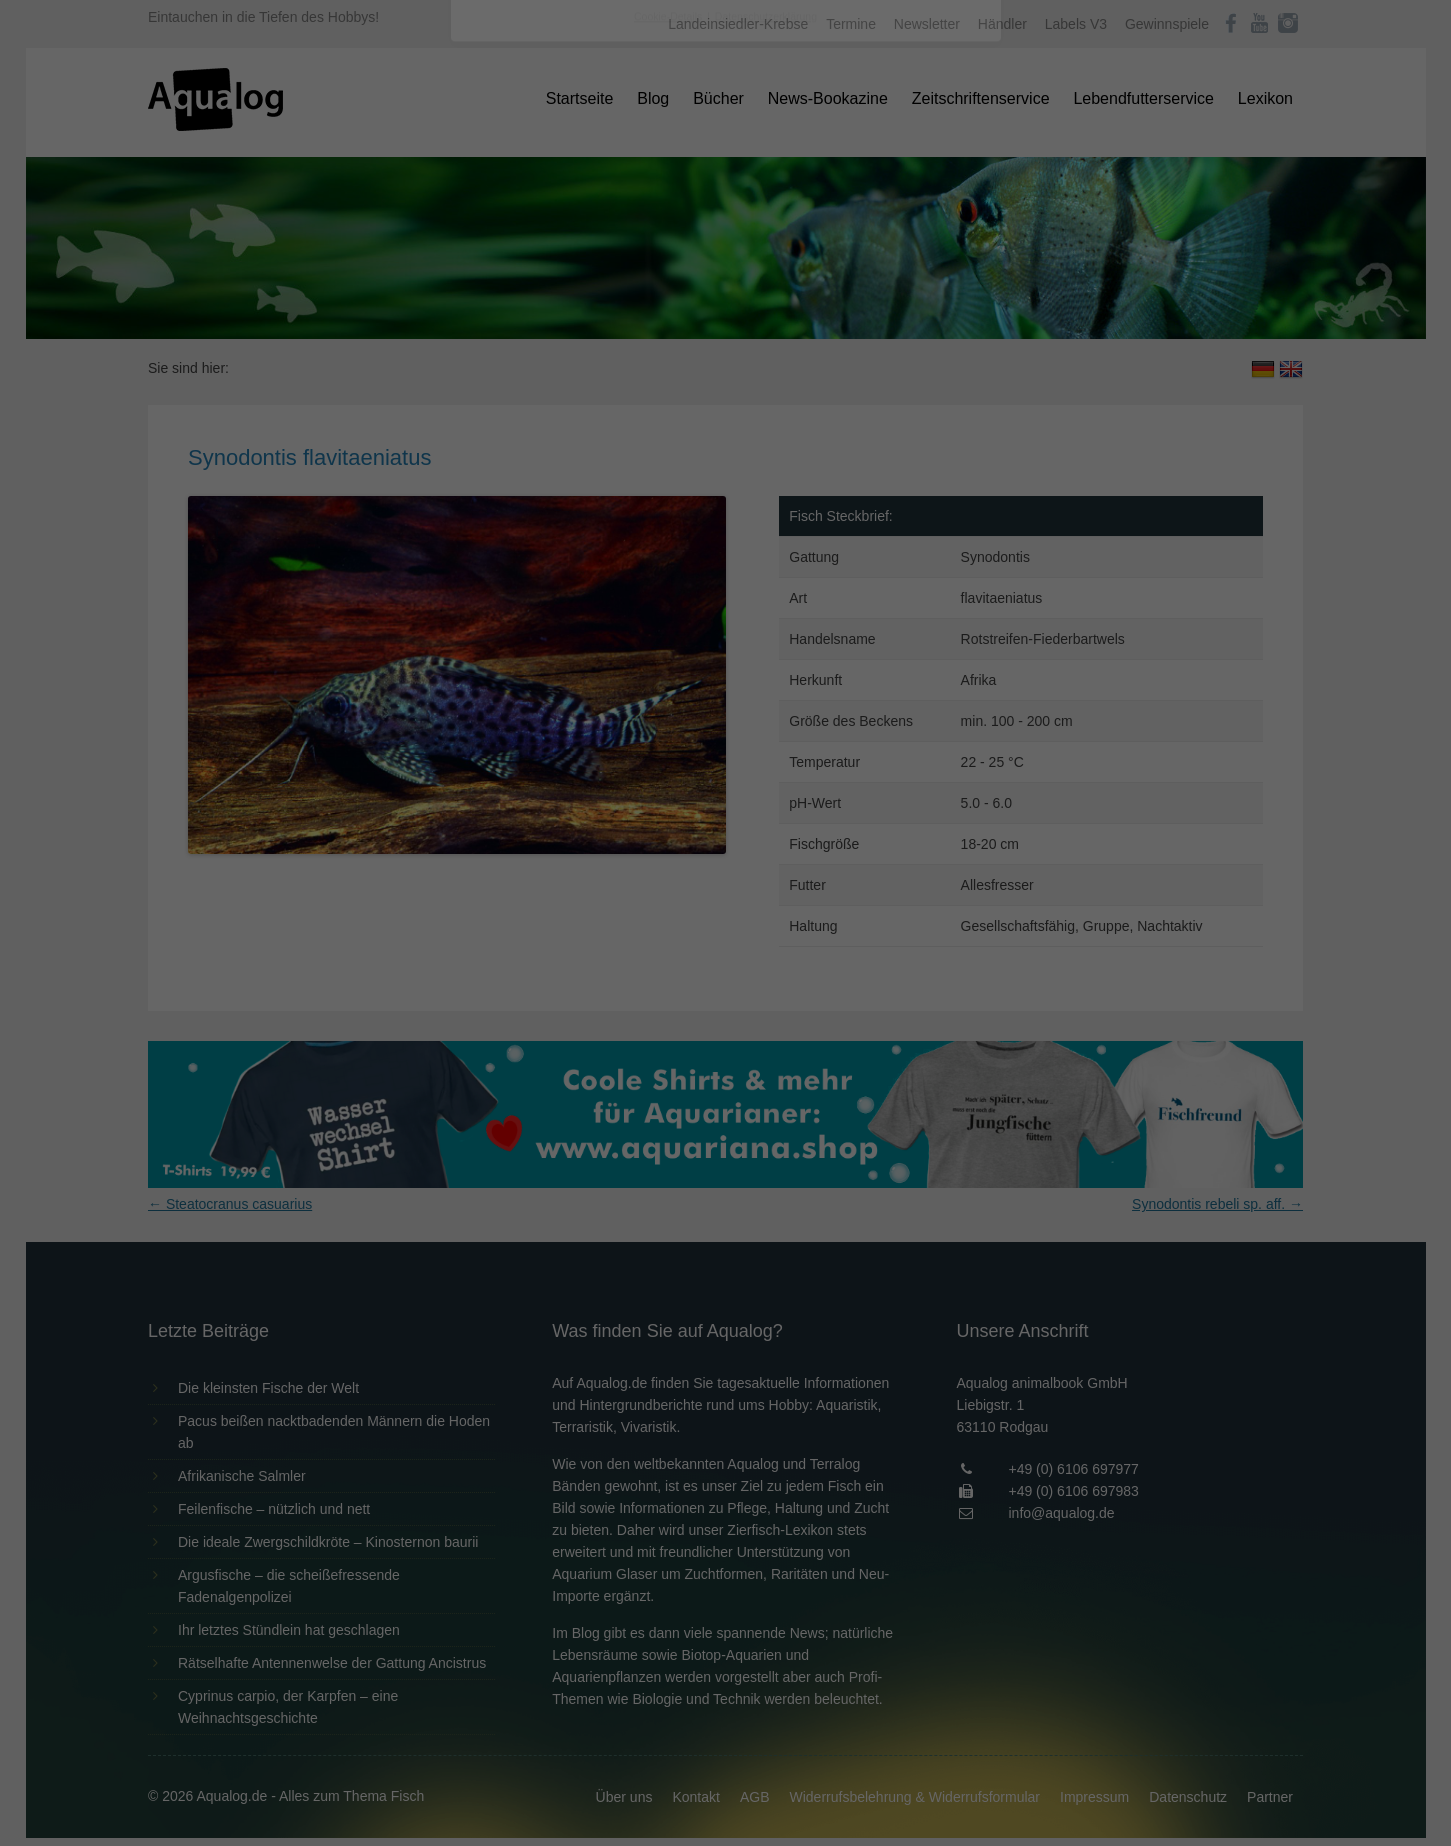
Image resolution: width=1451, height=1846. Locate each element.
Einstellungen (508, 275)
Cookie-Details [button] (669, 554)
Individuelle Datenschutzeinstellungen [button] (725, 510)
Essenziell (511, 321)
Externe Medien (909, 321)
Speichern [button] (725, 451)
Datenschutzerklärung (600, 256)
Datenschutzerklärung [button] (766, 554)
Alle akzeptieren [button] (725, 392)
